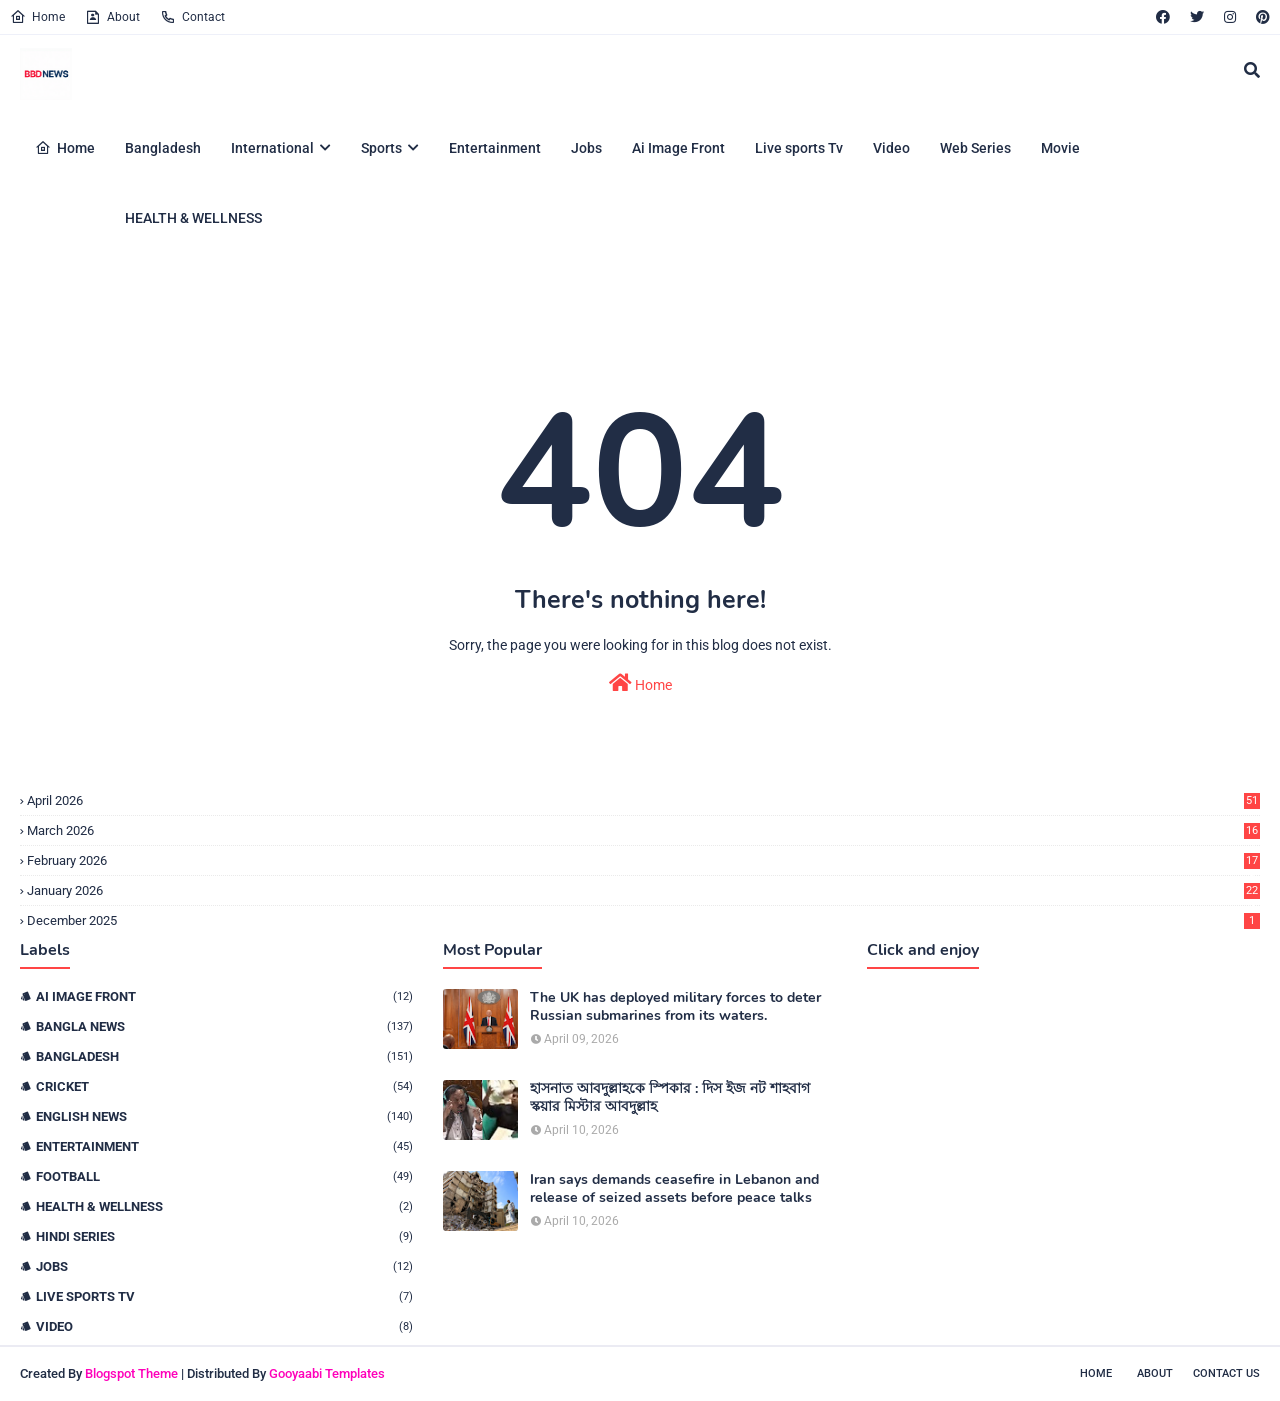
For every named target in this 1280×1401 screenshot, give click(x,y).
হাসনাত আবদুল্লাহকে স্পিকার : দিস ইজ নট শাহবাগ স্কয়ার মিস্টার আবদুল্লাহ (670, 1098)
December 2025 (643, 920)
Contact (192, 17)
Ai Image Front (224, 996)
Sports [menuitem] (381, 148)
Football (224, 1176)
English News (224, 1116)
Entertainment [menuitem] (495, 148)
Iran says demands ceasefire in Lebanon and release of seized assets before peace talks (674, 1189)
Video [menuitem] (891, 148)
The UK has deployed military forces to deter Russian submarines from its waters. (675, 1007)
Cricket (224, 1086)
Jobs (224, 1266)
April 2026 (643, 800)
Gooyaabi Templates (327, 1373)
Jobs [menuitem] (586, 148)
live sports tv (224, 1296)
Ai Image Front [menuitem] (678, 148)
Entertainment (224, 1146)
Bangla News (224, 1026)
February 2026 (643, 860)
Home (37, 17)
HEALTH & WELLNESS (224, 1206)
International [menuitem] (272, 148)
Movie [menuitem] (1060, 148)
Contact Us (1226, 1373)
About (112, 17)
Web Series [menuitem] (975, 148)
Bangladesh (224, 1056)
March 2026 (643, 830)
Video (224, 1326)
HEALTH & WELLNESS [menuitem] (193, 218)
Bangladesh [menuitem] (163, 148)
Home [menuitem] (65, 148)
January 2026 (643, 890)
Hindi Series (224, 1236)
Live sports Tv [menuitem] (799, 148)
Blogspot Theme (131, 1373)
